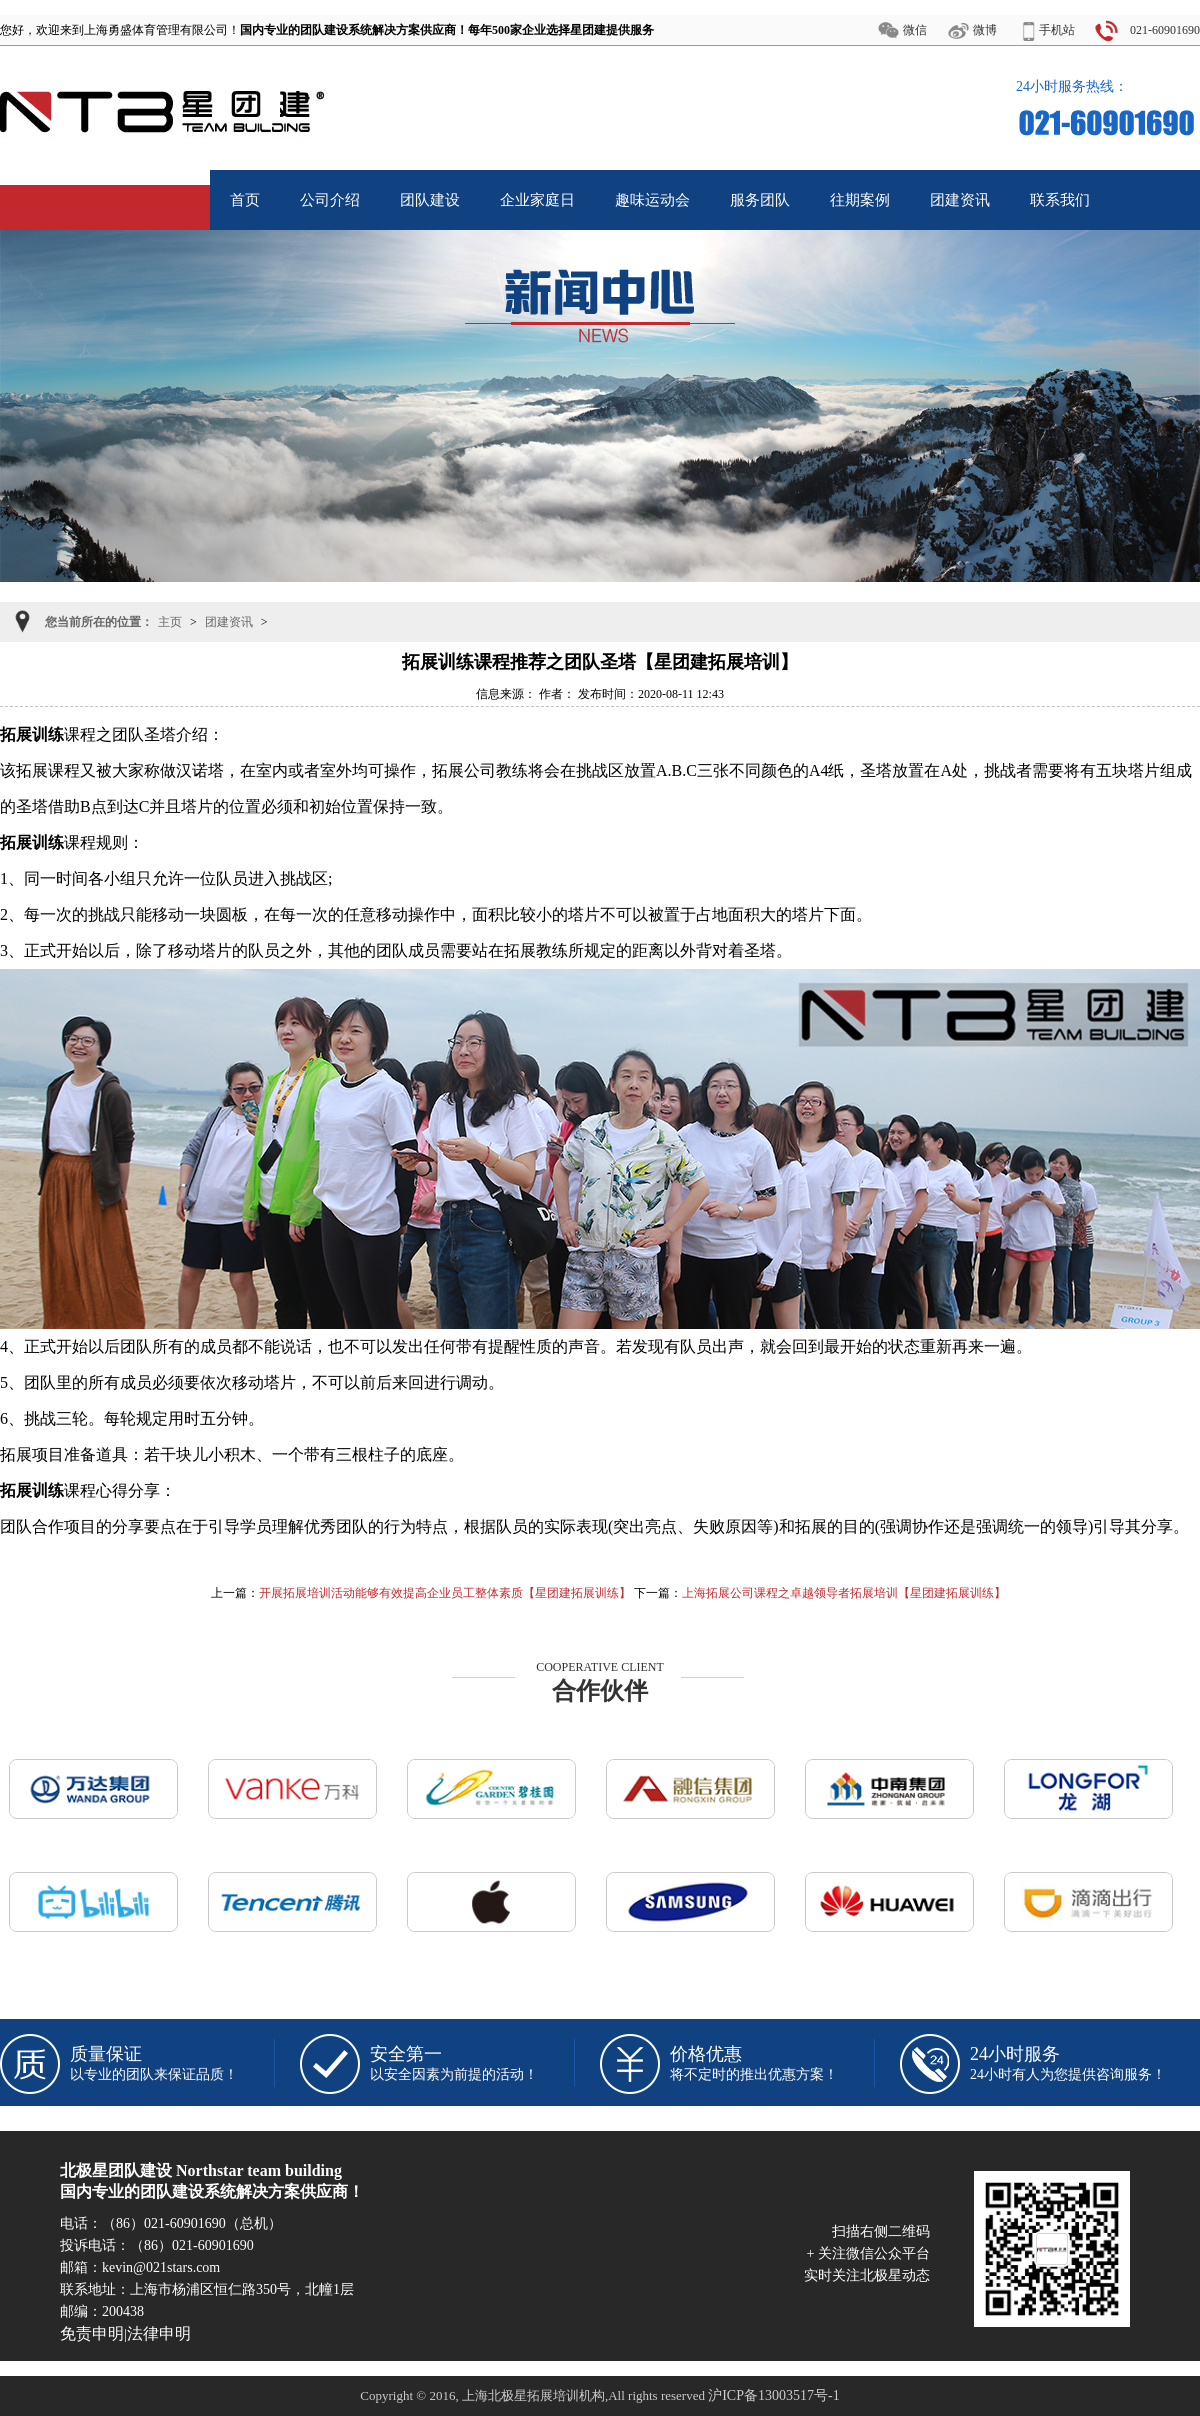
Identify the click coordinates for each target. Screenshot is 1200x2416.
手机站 (1057, 30)
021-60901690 (1165, 30)
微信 (915, 30)
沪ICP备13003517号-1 (773, 2395)
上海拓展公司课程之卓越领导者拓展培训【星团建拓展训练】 (844, 1593)
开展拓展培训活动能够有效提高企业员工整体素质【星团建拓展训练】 (445, 1593)
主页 (170, 622)
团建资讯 (229, 622)
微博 (985, 30)
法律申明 (159, 2333)
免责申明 (92, 2333)
